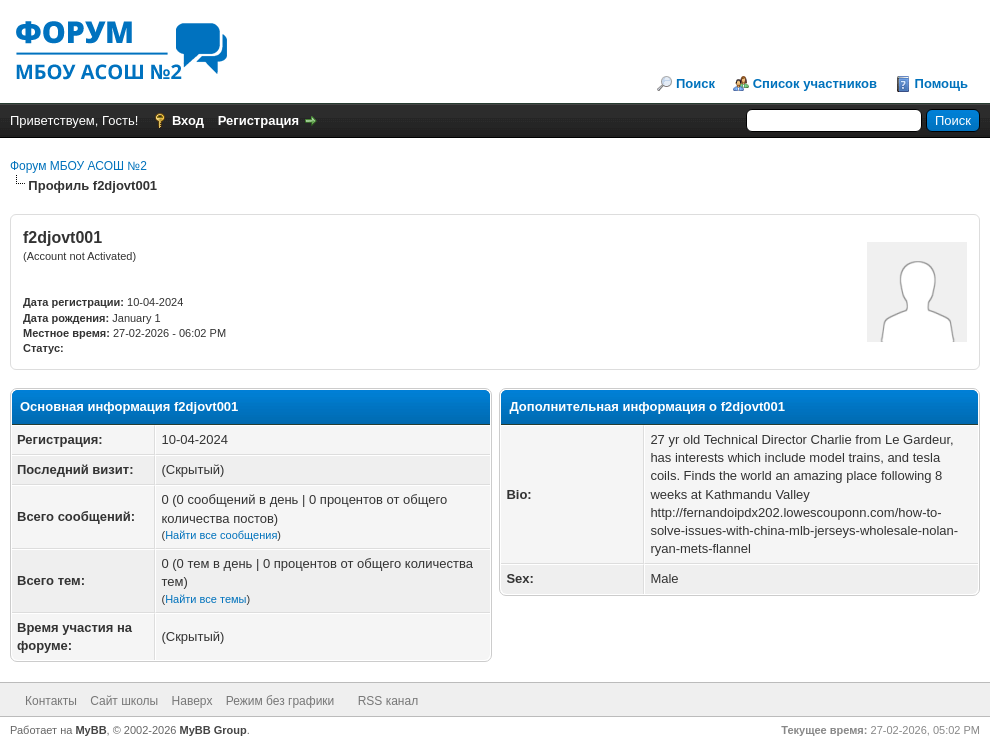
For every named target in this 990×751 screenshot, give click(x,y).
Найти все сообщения (221, 535)
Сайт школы (124, 701)
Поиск (695, 83)
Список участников (815, 83)
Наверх (192, 701)
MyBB (90, 730)
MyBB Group (213, 730)
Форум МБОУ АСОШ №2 (78, 166)
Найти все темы (205, 599)
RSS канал (388, 701)
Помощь (941, 83)
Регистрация (258, 120)
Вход (188, 120)
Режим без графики (280, 701)
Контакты (51, 701)
